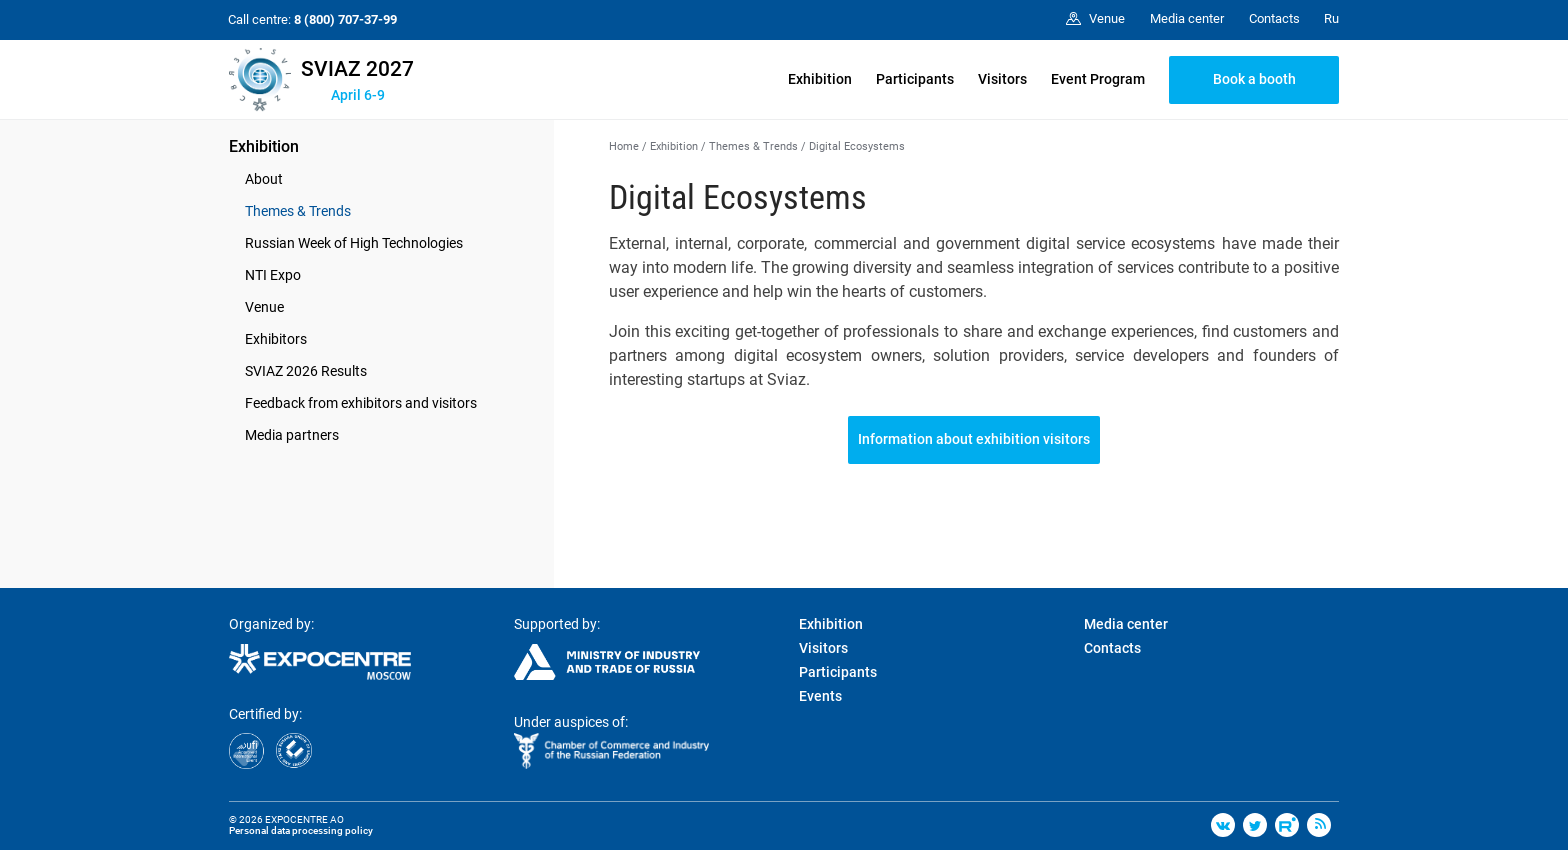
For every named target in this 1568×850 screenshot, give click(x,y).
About (264, 179)
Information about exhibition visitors (974, 439)
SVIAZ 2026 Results (306, 371)
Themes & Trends (298, 211)
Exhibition (820, 79)
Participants (915, 79)
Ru (1331, 18)
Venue (264, 307)
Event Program (1098, 79)
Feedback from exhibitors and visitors (361, 403)
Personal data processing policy (301, 830)
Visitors (1002, 79)
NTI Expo (273, 275)
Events (820, 696)
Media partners (292, 435)
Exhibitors (276, 339)
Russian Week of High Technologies (354, 243)
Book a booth (1254, 79)
